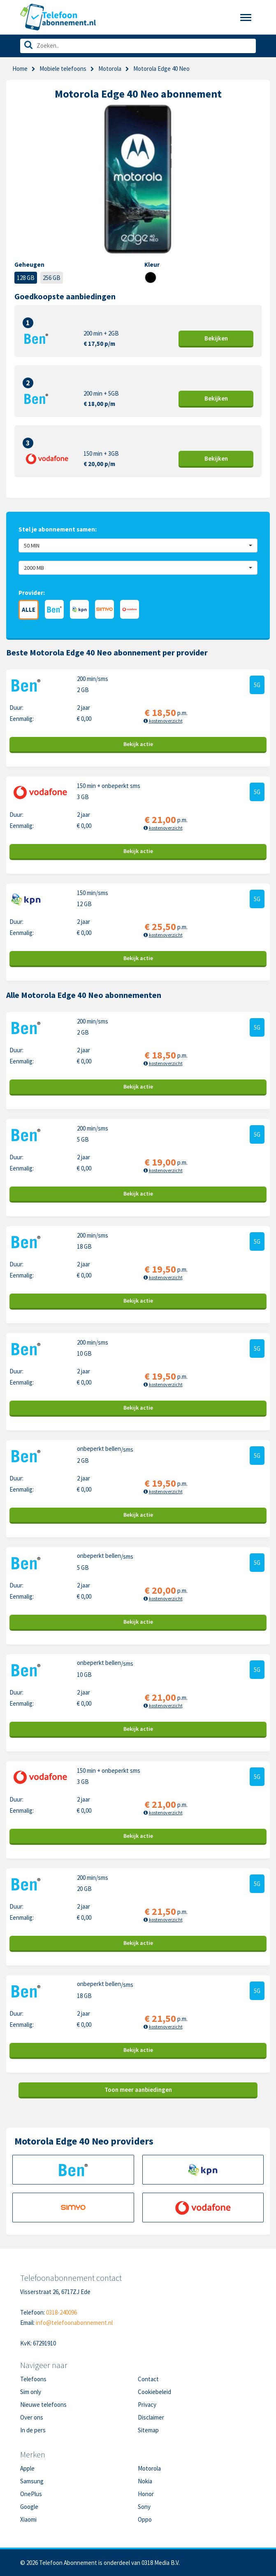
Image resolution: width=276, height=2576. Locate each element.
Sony (144, 2507)
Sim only (30, 2392)
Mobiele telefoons (62, 68)
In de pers (33, 2430)
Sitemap (148, 2430)
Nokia (145, 2481)
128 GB (26, 278)
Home (20, 68)
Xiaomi (28, 2519)
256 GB (51, 278)
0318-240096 (61, 2312)
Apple (27, 2468)
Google (29, 2507)
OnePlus (31, 2494)
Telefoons (33, 2379)
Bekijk (216, 338)
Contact (148, 2379)
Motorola (109, 68)
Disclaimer (151, 2417)
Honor (146, 2494)
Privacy (147, 2404)
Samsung (32, 2481)
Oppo (145, 2519)
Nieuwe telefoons (43, 2404)
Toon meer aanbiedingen (138, 2089)
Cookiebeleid (154, 2392)
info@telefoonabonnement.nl (74, 2323)
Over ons (31, 2417)
